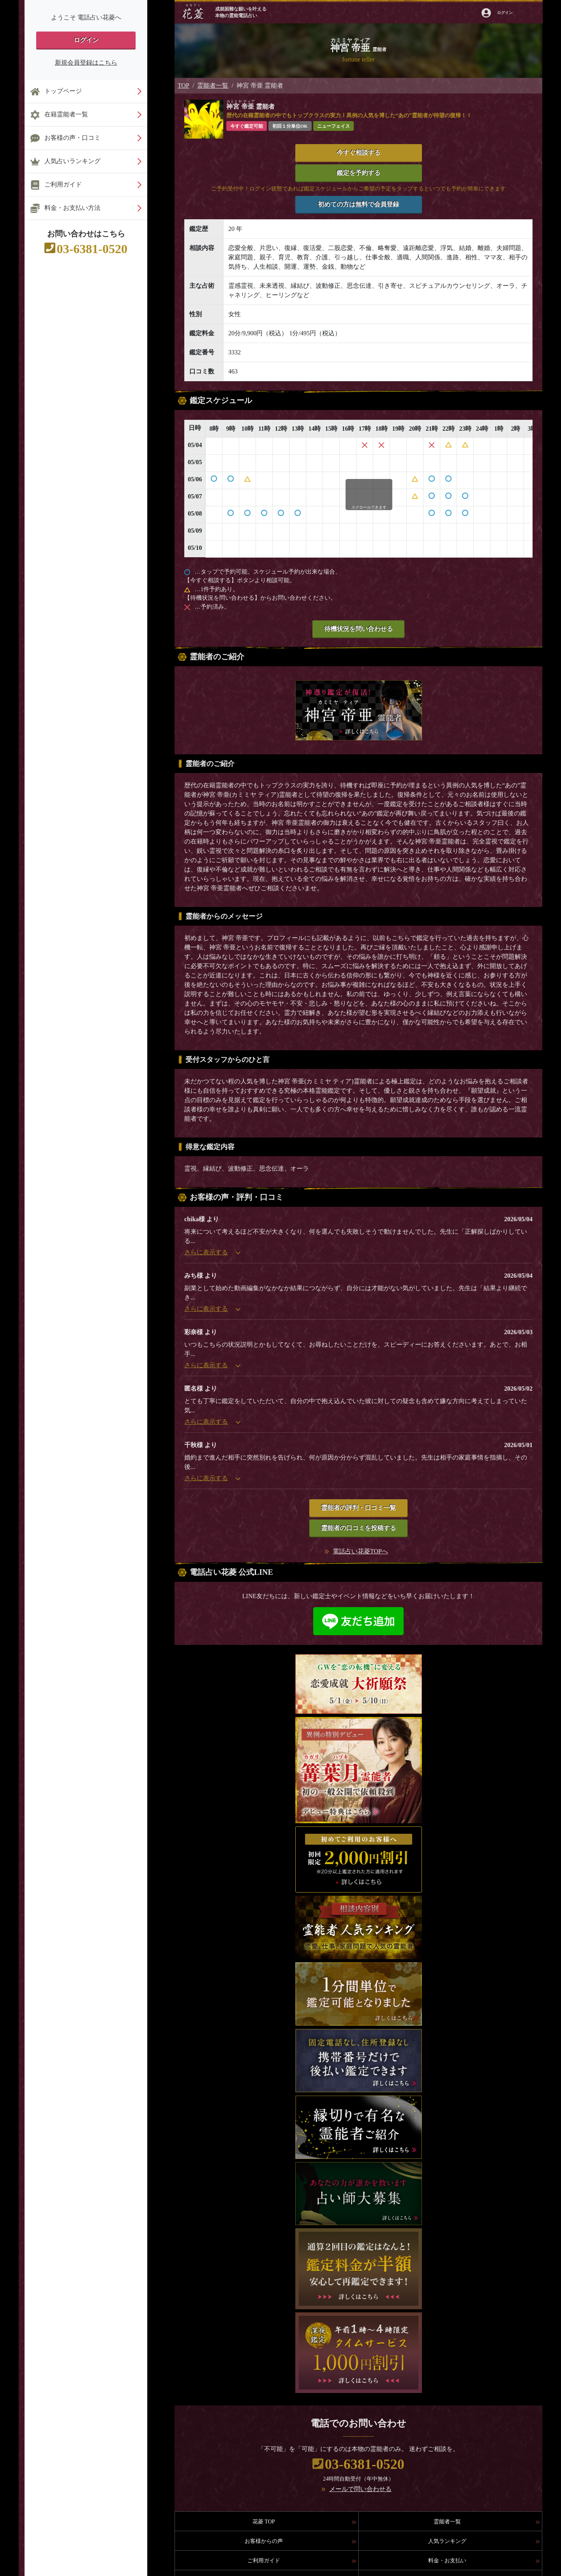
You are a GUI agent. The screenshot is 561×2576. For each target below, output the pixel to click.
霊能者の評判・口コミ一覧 (358, 1507)
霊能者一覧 (212, 85)
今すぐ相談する (358, 152)
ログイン (86, 40)
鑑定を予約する (358, 172)
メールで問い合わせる (360, 2489)
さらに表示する (212, 1252)
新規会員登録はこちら (86, 62)
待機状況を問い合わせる (358, 628)
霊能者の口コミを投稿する (358, 1528)
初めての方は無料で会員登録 (358, 204)
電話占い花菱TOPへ (360, 1551)
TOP (183, 85)
